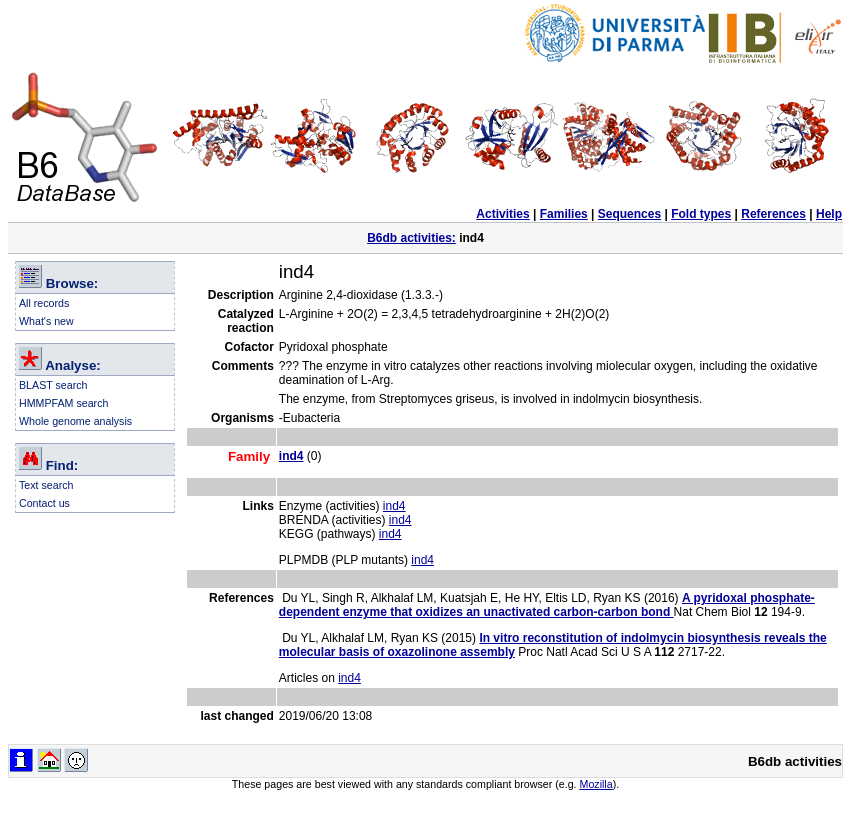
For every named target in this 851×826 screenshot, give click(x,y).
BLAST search (53, 385)
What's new (46, 321)
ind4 (394, 506)
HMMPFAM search (63, 403)
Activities (502, 214)
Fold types (701, 214)
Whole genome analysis (75, 421)
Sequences (629, 214)
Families (564, 214)
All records (44, 303)
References (773, 214)
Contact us (44, 503)
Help (829, 214)
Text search (46, 485)
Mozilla (596, 784)
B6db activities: (411, 238)
